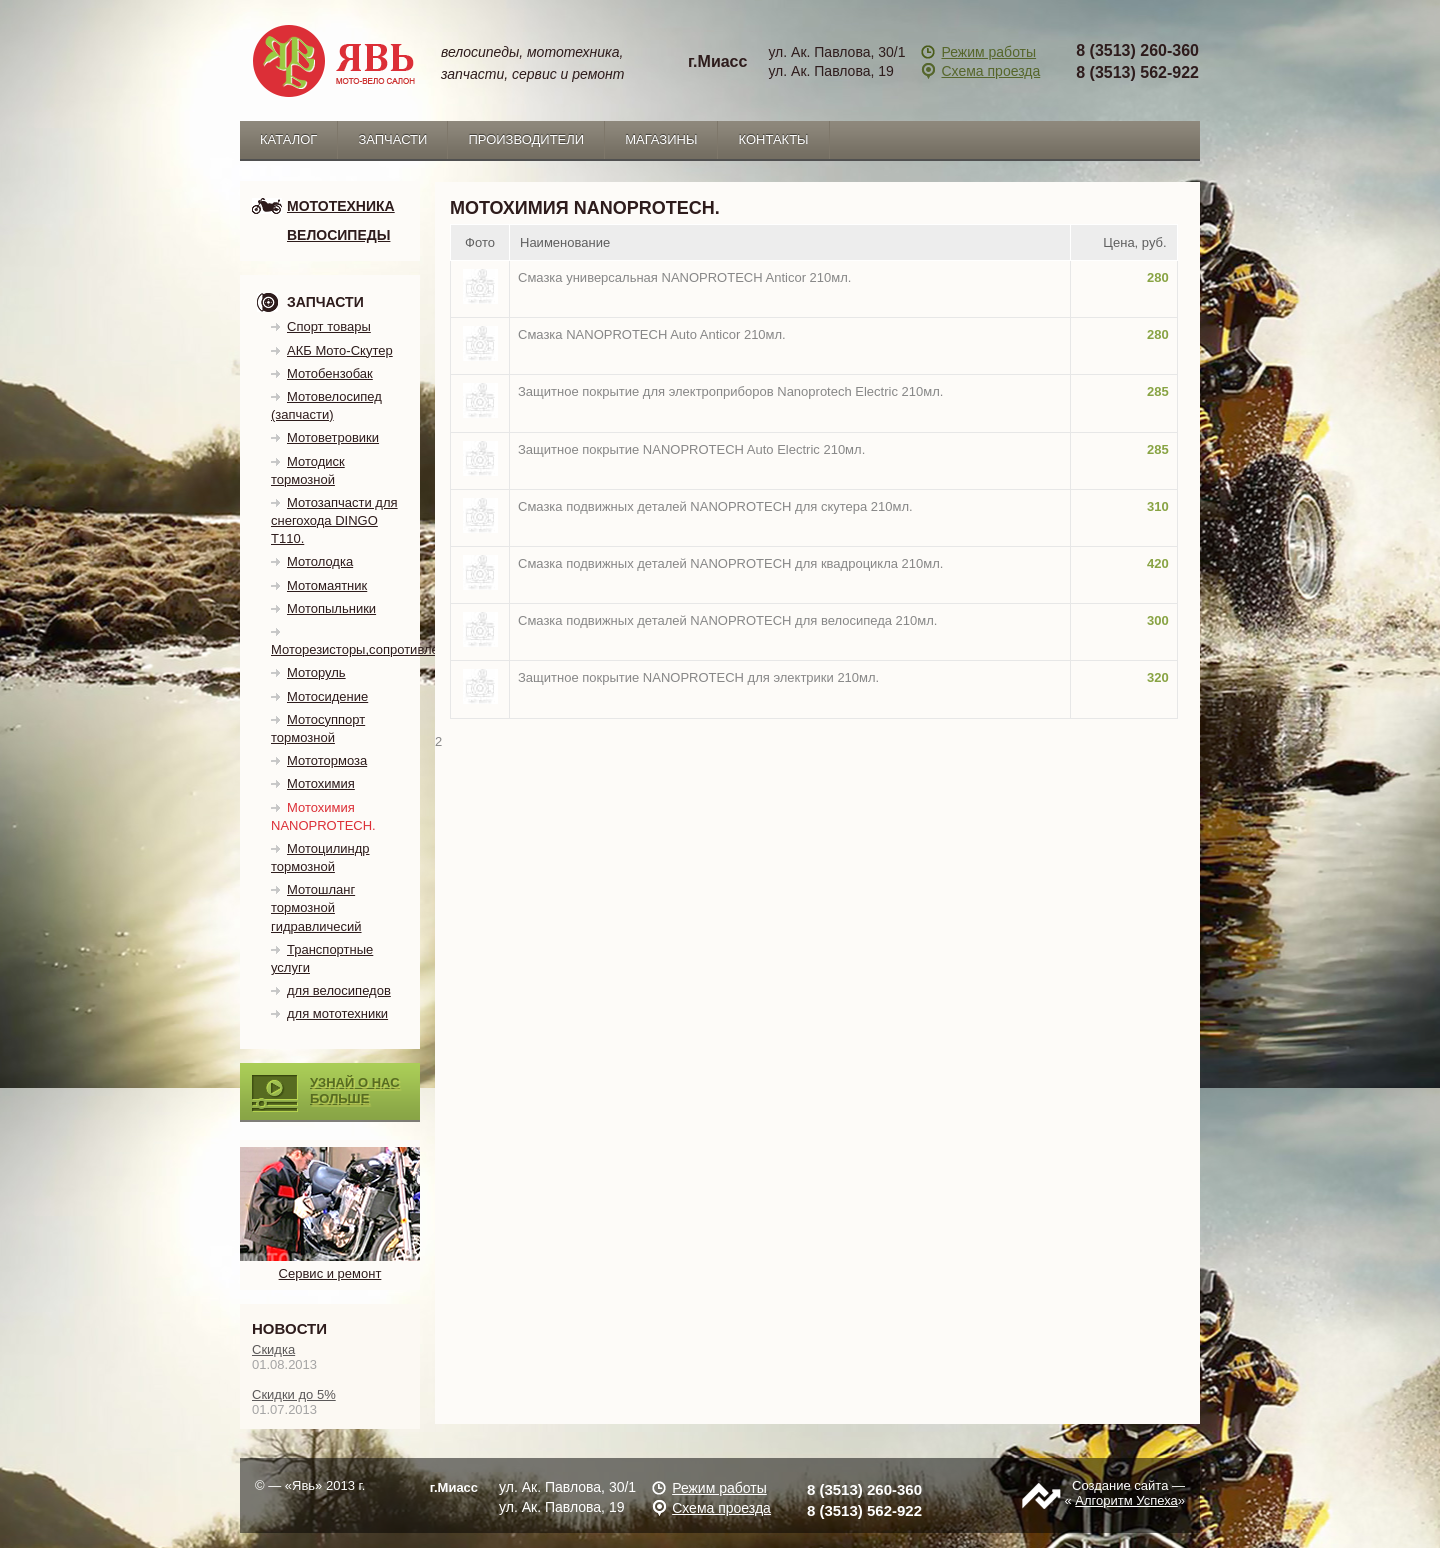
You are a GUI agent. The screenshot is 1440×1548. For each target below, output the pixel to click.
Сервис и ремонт (330, 1265)
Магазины (661, 139)
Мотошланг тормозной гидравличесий (316, 907)
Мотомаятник (327, 585)
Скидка (273, 1349)
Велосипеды (338, 235)
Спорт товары (329, 326)
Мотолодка (320, 561)
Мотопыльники (331, 608)
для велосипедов (339, 990)
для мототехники (337, 1013)
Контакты (773, 139)
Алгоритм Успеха (1126, 1500)
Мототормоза (327, 760)
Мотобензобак (330, 373)
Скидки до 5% (294, 1394)
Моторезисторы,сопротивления (365, 649)
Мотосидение (327, 696)
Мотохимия (321, 783)
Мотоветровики (333, 437)
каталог (288, 139)
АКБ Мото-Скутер (340, 350)
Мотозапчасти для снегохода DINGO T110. (334, 520)
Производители (526, 139)
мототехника (341, 206)
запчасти (392, 139)
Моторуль (316, 672)
